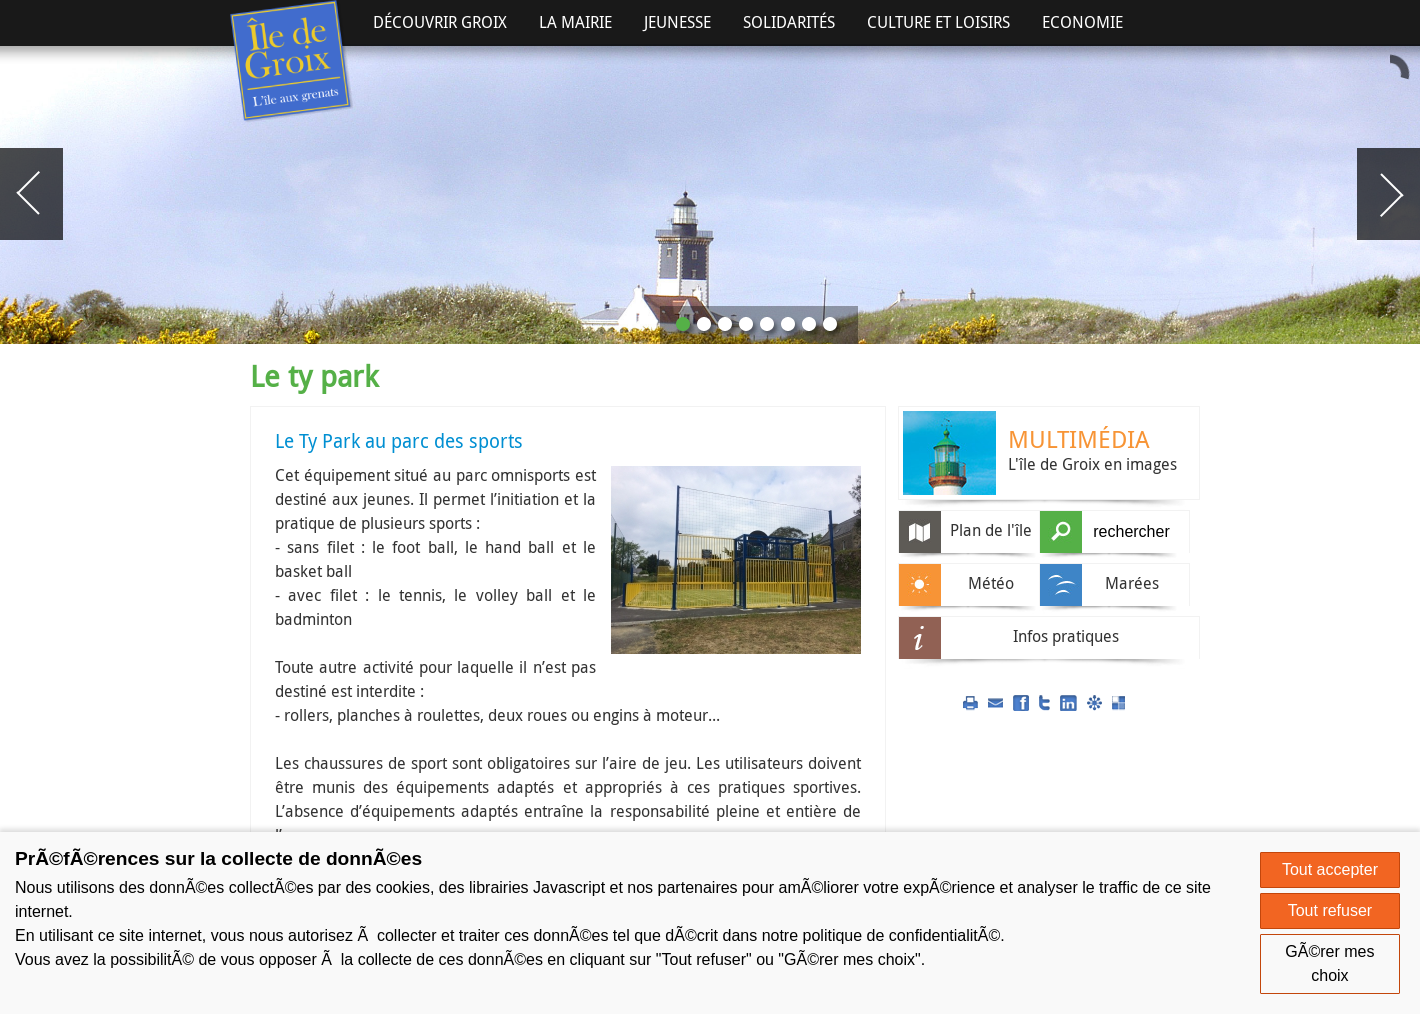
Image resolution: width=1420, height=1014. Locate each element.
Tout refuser (1330, 910)
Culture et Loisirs (938, 22)
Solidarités (789, 22)
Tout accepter (1330, 869)
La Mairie (575, 22)
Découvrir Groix (440, 22)
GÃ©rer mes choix (1329, 963)
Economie (1082, 22)
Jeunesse (677, 22)
